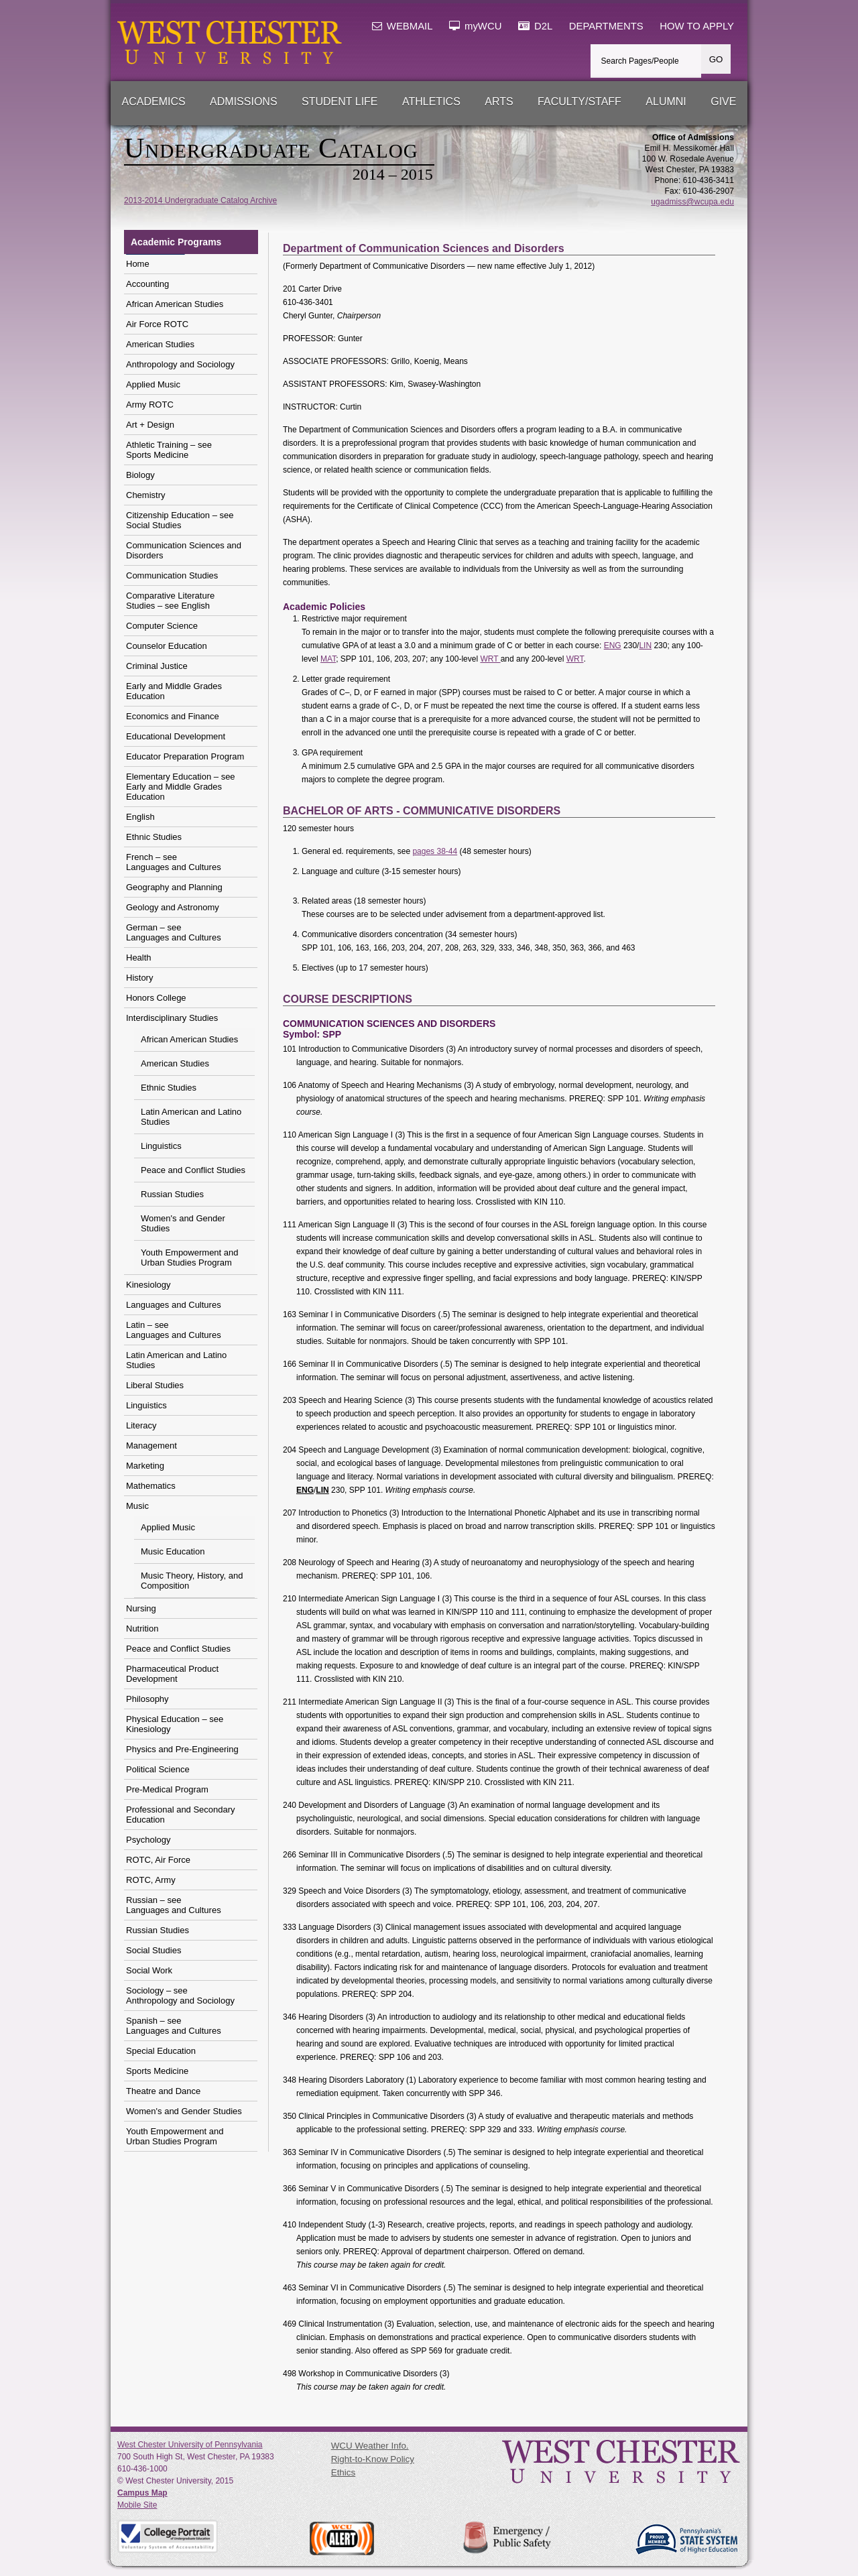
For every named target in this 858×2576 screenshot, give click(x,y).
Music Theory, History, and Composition (192, 1581)
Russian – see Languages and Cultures (173, 1905)
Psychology (148, 1840)
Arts (499, 101)
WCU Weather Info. (370, 2446)
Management (151, 1445)
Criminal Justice (157, 666)
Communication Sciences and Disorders (183, 550)
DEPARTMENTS (606, 26)
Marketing (145, 1466)
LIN (645, 645)
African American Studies (174, 304)
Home (137, 264)
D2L (535, 26)
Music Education (172, 1551)
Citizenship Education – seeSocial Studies (179, 520)
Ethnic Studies (154, 837)
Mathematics (151, 1486)
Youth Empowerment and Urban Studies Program (190, 1257)
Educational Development (175, 736)
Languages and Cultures (173, 1305)
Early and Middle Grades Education (174, 691)
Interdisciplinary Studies (172, 1018)
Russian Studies (172, 1194)
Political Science (158, 1769)
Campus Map (142, 2493)
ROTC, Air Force (158, 1860)
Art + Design (150, 425)
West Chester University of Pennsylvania (190, 2444)
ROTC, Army (151, 1880)
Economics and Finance (172, 716)
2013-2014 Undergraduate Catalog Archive (200, 200)
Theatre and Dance (163, 2091)
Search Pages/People (640, 61)
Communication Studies (172, 575)
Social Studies (153, 1950)
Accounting (147, 284)
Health (138, 958)
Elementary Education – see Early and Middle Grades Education (180, 787)
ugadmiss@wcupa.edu (692, 201)
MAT (328, 659)
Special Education (161, 2051)
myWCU (475, 26)
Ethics (343, 2472)
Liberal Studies (155, 1385)
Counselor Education (166, 646)
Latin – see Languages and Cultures (173, 1330)
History (139, 978)
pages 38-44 (434, 851)
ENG (612, 645)
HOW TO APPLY (697, 26)
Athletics (431, 101)
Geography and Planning (174, 887)
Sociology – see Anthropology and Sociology (180, 1995)
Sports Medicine (157, 2071)
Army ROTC (150, 405)
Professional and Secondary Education (180, 1814)
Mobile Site (137, 2505)
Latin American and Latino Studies (191, 1117)
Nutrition (142, 1628)
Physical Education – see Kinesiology (174, 1724)
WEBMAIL (402, 26)
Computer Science (162, 626)
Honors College (156, 998)
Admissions (243, 101)
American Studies (160, 344)
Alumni (666, 101)
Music (137, 1506)
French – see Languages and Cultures (173, 862)
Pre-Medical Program (167, 1789)
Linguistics (161, 1146)
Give (723, 101)
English (140, 817)
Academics (154, 101)
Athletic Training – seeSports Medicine (169, 450)
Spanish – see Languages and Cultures (173, 2026)
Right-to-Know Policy (372, 2459)
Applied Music (153, 384)
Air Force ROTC (157, 324)
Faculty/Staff (579, 101)
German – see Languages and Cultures (173, 932)
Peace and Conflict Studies (193, 1170)
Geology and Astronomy (172, 907)
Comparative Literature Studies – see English (170, 601)
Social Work (149, 1970)
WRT (490, 659)
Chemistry (146, 495)
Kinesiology (148, 1285)
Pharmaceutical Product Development (172, 1674)
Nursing (141, 1608)
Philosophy (147, 1699)
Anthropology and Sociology (180, 364)
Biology (140, 475)
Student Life (340, 101)
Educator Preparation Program (185, 756)
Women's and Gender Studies (183, 1223)
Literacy (141, 1425)
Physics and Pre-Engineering (182, 1749)
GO (716, 59)
